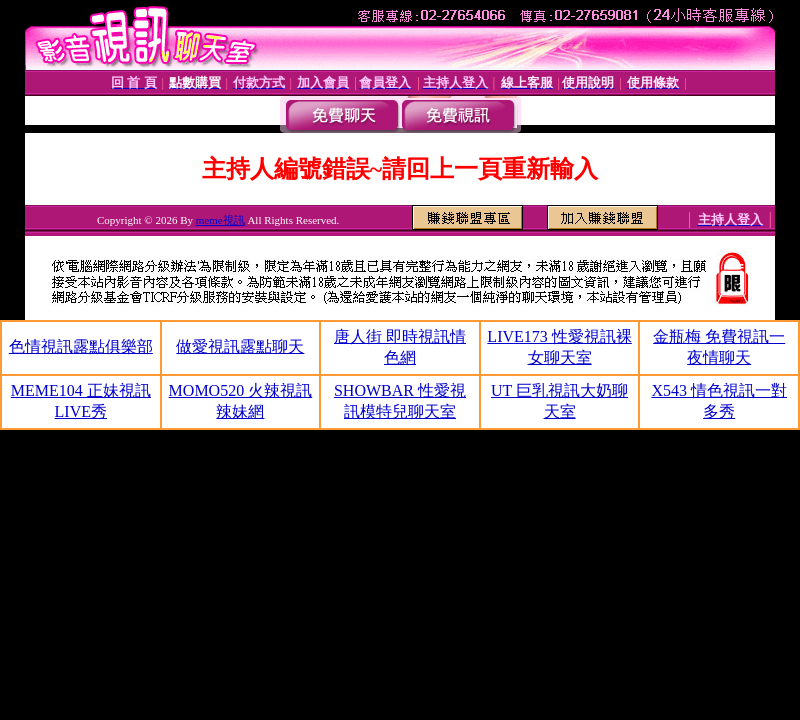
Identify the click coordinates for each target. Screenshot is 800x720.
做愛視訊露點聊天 (240, 346)
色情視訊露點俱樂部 (81, 346)
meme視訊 (220, 220)
